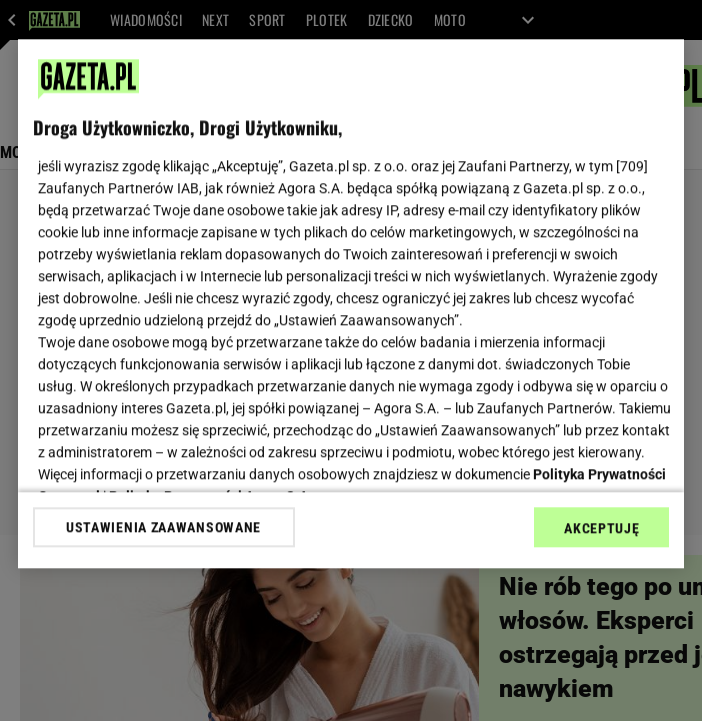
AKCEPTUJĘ (601, 528)
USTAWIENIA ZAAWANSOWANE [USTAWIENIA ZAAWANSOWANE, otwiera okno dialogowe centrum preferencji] (163, 527)
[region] (351, 303)
